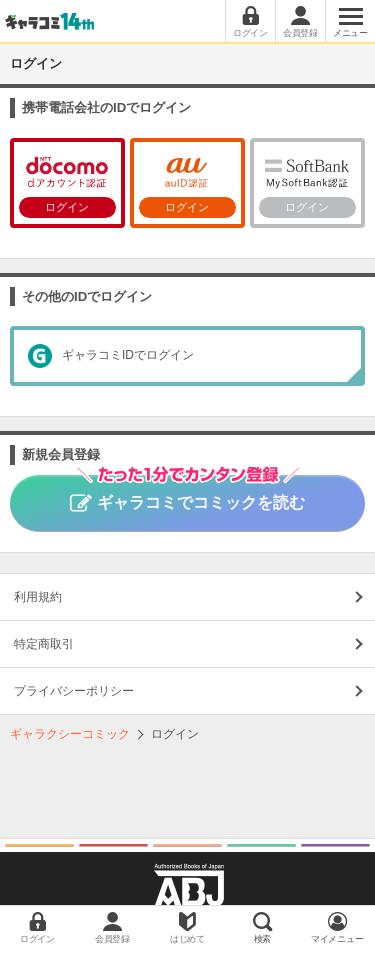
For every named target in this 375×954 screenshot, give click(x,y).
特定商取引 (44, 644)
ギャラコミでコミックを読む (187, 493)
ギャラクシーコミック (70, 734)
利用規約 (38, 597)
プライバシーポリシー (74, 691)
